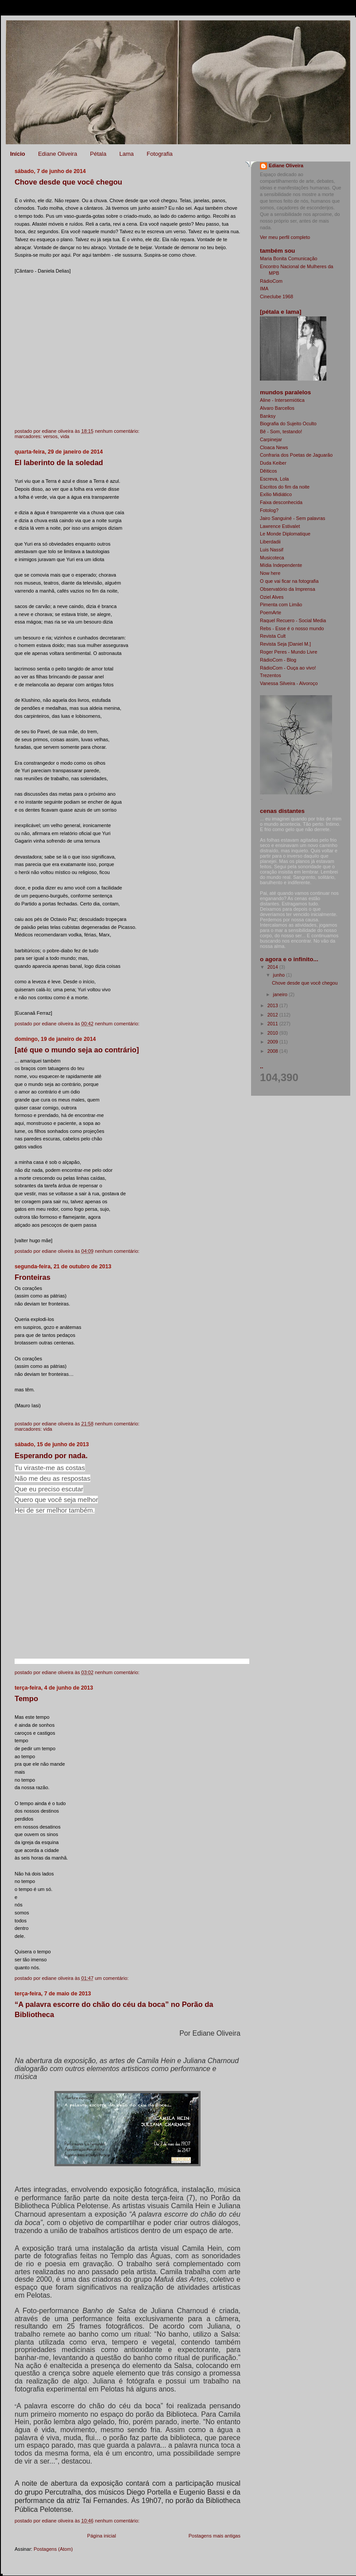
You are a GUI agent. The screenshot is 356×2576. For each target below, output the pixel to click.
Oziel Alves (271, 597)
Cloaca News (274, 447)
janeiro (281, 994)
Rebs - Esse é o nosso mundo (292, 628)
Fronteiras (32, 1277)
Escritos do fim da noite (285, 486)
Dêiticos (268, 471)
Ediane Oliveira (57, 153)
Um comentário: (112, 1978)
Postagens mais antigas (214, 2535)
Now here (270, 573)
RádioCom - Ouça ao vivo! (288, 667)
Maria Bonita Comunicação (288, 258)
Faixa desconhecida (281, 502)
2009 (273, 1041)
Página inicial (101, 2535)
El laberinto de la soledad (59, 462)
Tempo (26, 1698)
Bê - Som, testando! (281, 431)
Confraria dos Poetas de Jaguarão (296, 455)
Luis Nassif (271, 549)
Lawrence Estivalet (280, 526)
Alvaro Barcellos (277, 408)
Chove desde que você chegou (68, 182)
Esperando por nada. (51, 1456)
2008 (273, 1051)
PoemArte (270, 612)
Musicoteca (272, 557)
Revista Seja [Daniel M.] (285, 644)
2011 (273, 1023)
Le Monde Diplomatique (285, 533)
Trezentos (270, 675)
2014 (273, 967)
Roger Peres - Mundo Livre (288, 652)
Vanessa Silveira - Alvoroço (288, 683)
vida (64, 436)
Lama (126, 153)
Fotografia (160, 153)
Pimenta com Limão (281, 604)
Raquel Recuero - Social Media (293, 620)
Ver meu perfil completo (285, 237)
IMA (264, 288)
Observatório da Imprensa (287, 589)
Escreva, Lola (274, 478)
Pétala (98, 153)
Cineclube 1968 (276, 296)
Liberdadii (270, 541)
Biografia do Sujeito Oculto (288, 423)
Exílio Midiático (276, 494)
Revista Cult (273, 636)
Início (17, 153)
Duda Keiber (273, 463)
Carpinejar (271, 439)
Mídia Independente (281, 565)
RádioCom (271, 281)
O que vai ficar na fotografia (289, 581)
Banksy (267, 416)
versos (50, 436)
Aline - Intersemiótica (282, 400)
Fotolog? (269, 510)
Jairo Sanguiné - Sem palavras (292, 518)
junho (279, 975)
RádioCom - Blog (278, 659)
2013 (273, 1005)
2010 (273, 1033)
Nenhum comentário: (118, 431)
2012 (273, 1014)
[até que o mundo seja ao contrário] (77, 1050)
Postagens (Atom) (53, 2549)
